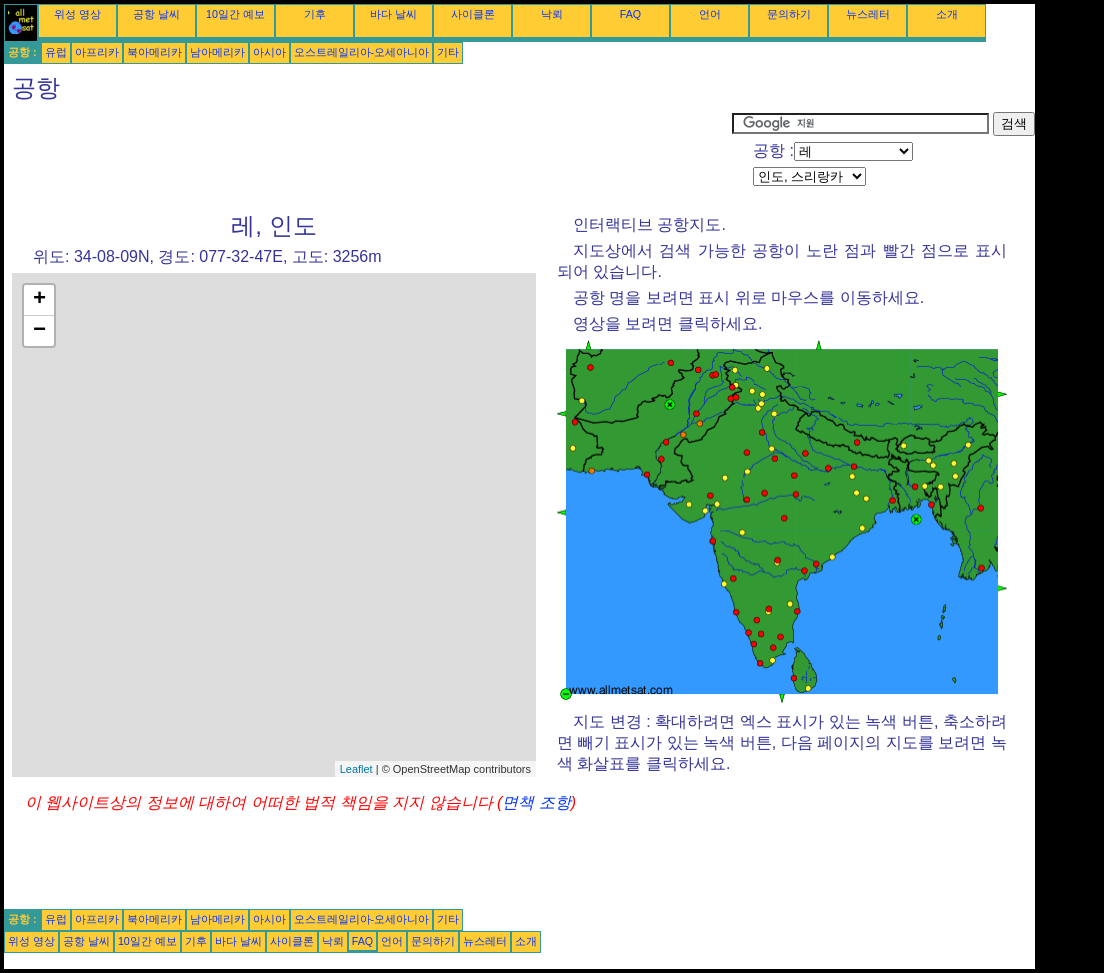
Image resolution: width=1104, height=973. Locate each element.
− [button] (39, 331)
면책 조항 (536, 802)
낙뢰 (552, 14)
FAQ (630, 14)
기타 (448, 52)
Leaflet (356, 769)
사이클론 (473, 14)
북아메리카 (154, 52)
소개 (947, 14)
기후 (315, 14)
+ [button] (39, 300)
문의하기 (789, 14)
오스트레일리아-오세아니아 (362, 52)
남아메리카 (217, 52)
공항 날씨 (156, 14)
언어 (710, 14)
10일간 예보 (235, 14)
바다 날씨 (393, 14)
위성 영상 (77, 14)
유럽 (56, 52)
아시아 (269, 52)
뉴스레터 (868, 14)
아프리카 (97, 52)
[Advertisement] (368, 157)
